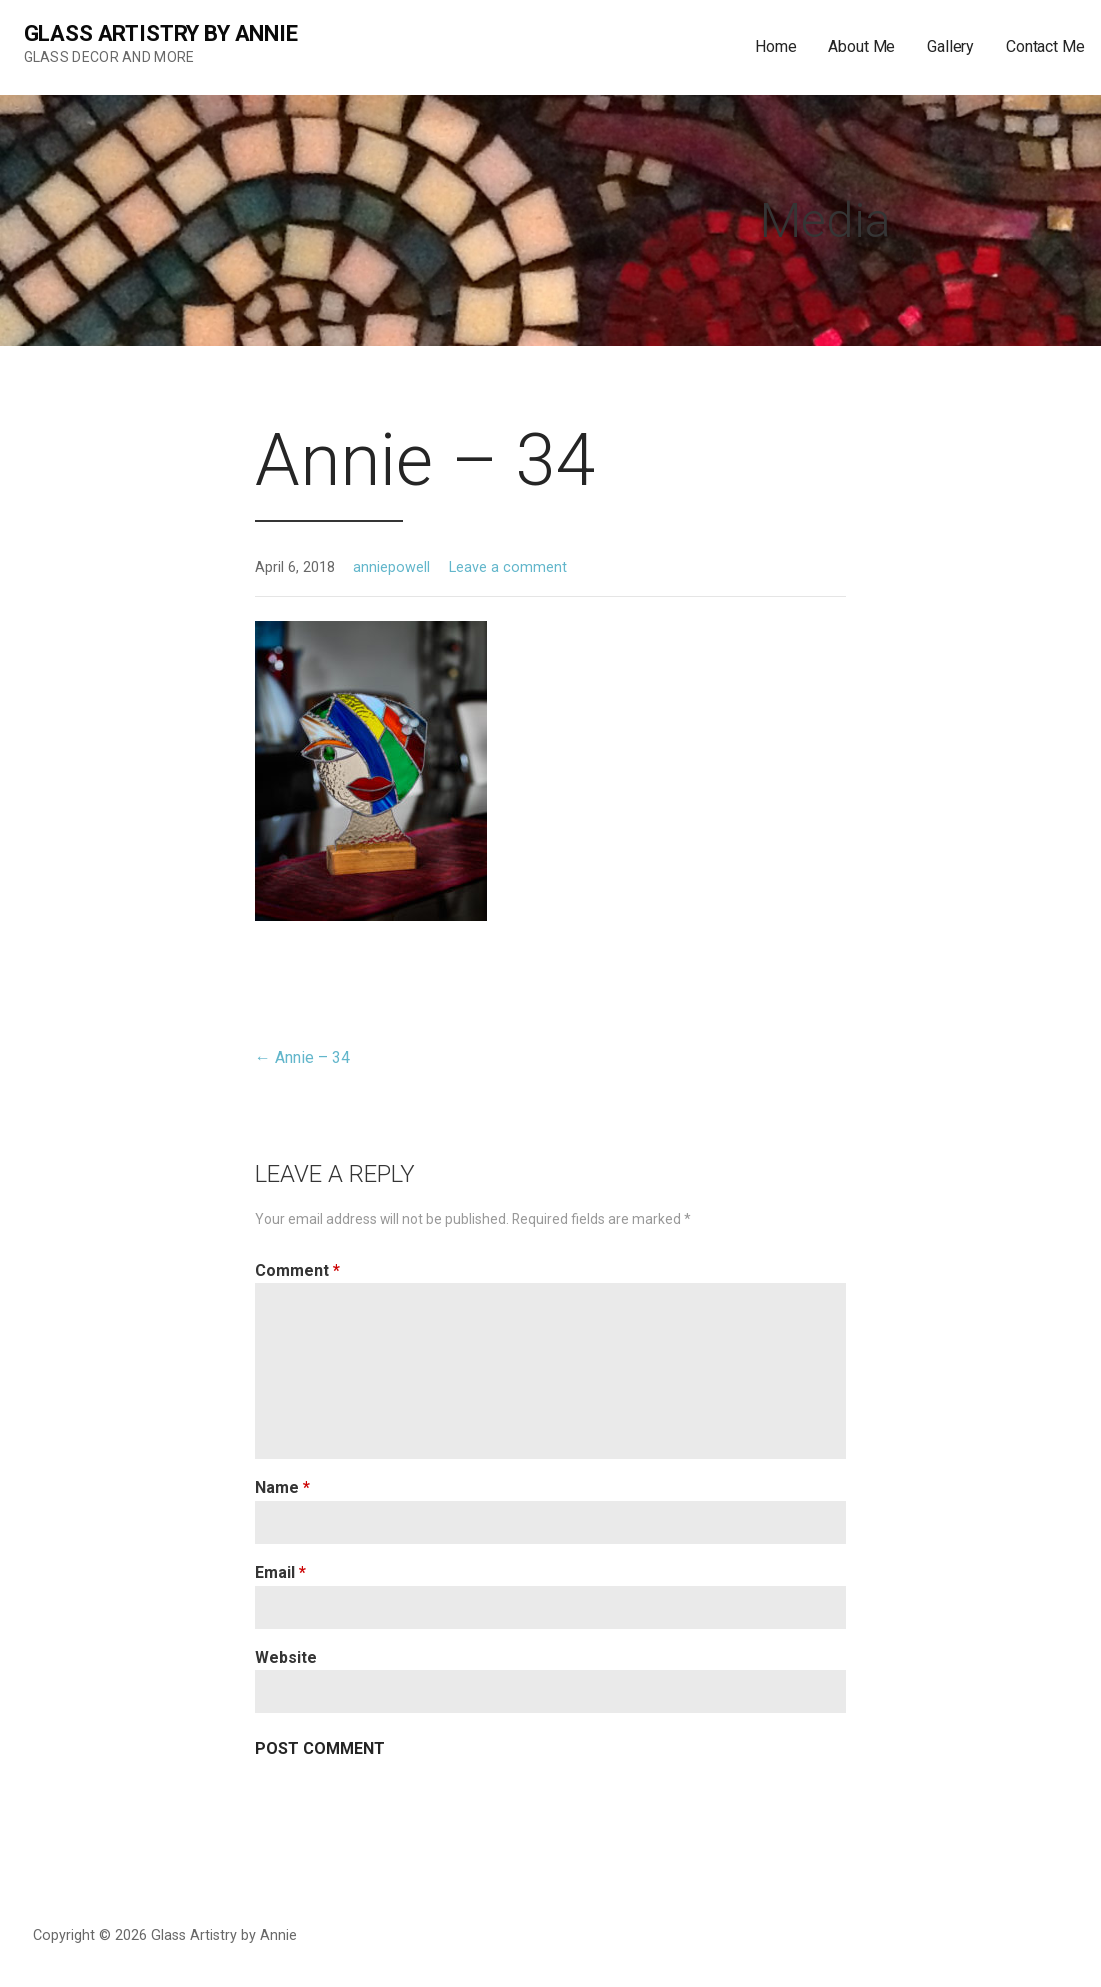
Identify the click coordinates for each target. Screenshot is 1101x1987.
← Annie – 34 (302, 1057)
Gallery (950, 46)
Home (775, 46)
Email (280, 1572)
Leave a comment (508, 567)
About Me (861, 46)
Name (282, 1487)
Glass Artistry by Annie (161, 33)
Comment (297, 1270)
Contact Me (1045, 46)
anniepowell (391, 567)
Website (286, 1657)
